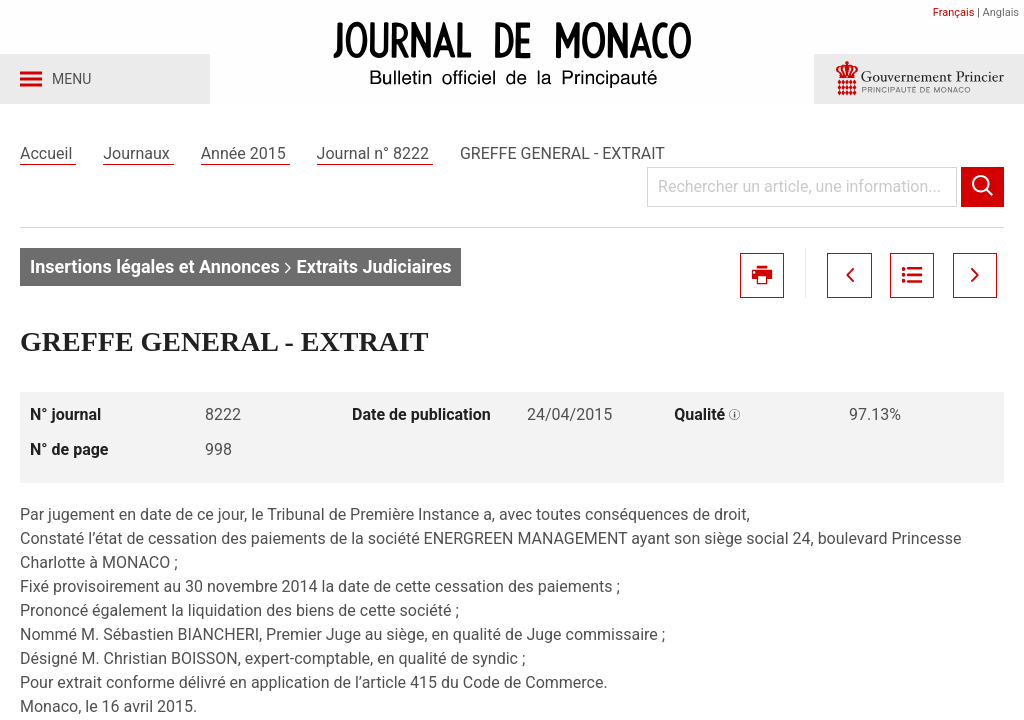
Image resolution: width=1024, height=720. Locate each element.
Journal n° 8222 (375, 158)
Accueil (48, 158)
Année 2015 (245, 158)
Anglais (1001, 12)
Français (954, 12)
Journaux (138, 158)
